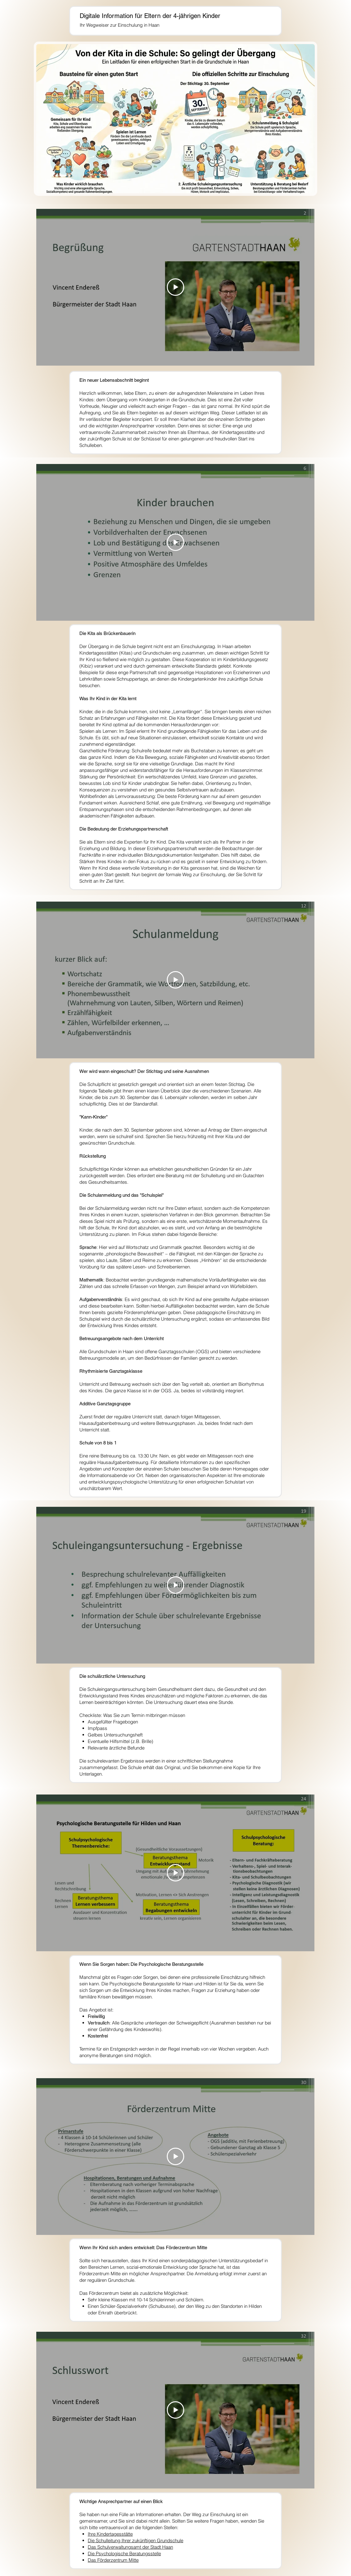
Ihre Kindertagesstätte (110, 2534)
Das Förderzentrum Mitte (113, 2560)
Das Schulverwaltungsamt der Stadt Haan (130, 2547)
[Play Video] (175, 287)
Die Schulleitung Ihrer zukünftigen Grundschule (135, 2540)
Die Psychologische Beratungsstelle (124, 2553)
